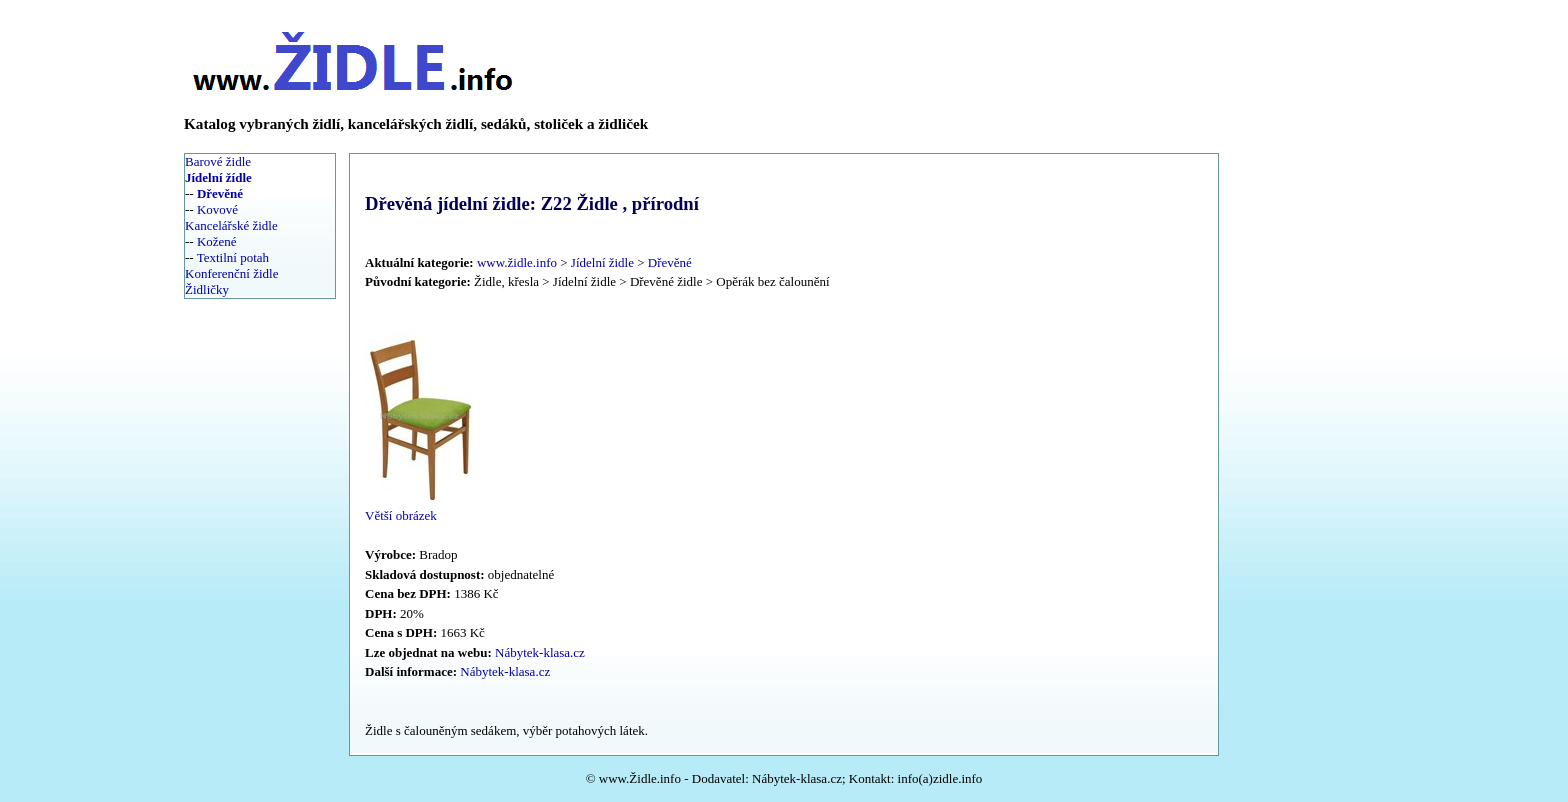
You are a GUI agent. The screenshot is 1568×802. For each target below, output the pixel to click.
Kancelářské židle (231, 225)
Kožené (217, 241)
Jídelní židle (602, 262)
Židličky (207, 289)
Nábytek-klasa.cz (540, 652)
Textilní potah (233, 257)
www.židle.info (517, 262)
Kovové (217, 209)
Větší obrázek (401, 515)
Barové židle (218, 161)
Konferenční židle (231, 273)
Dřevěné (670, 262)
